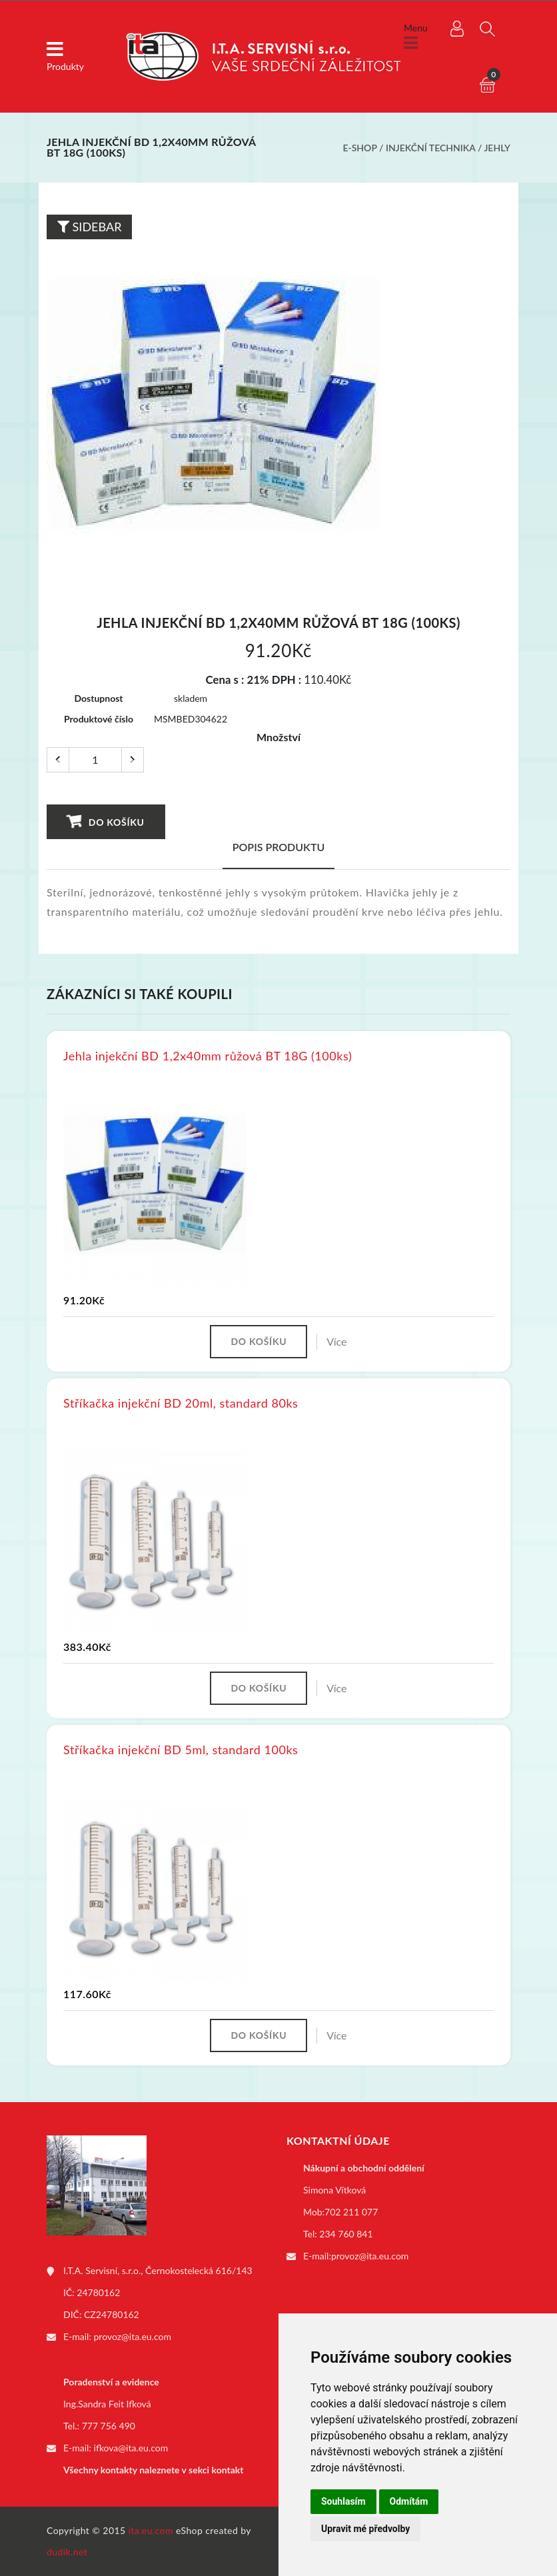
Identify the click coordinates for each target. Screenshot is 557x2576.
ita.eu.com (151, 2530)
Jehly (497, 147)
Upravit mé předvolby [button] (365, 2528)
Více (336, 1341)
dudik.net (67, 2551)
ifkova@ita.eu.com (131, 2447)
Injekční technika (430, 147)
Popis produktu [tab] (279, 846)
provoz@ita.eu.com (132, 2336)
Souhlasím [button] (343, 2501)
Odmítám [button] (409, 2501)
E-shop (359, 147)
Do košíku (106, 821)
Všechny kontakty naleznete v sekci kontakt (153, 2469)
